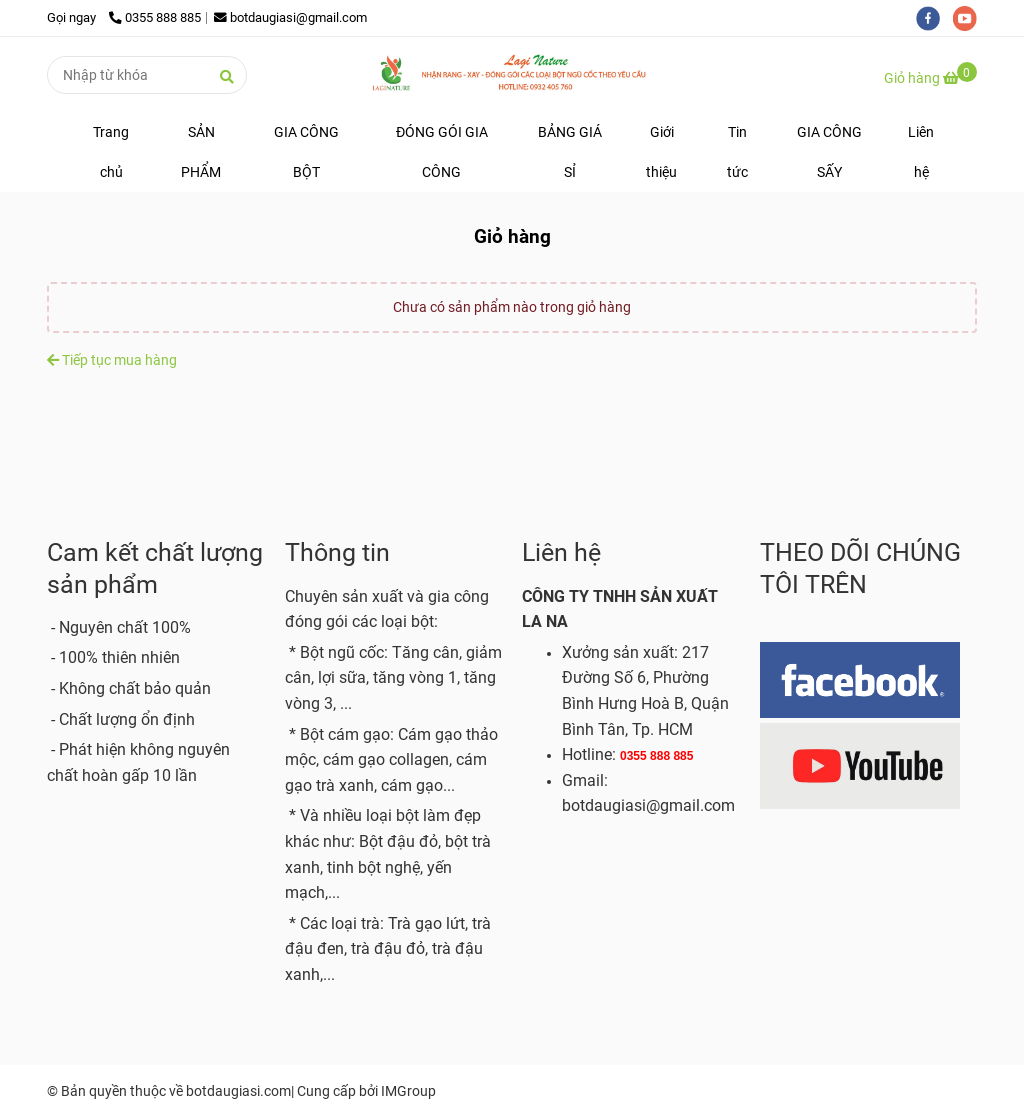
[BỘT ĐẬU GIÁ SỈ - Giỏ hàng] (512, 74)
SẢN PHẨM (201, 152)
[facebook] (934, 17)
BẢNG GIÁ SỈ (570, 152)
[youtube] (970, 17)
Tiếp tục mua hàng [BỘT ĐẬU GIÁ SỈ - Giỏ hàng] (112, 360)
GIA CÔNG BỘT (306, 152)
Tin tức (737, 152)
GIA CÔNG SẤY (829, 152)
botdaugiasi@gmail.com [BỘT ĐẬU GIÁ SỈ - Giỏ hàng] (290, 17)
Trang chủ (111, 152)
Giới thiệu (661, 152)
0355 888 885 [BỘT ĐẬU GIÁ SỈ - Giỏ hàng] (155, 17)
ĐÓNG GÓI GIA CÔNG (442, 152)
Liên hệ (921, 152)
